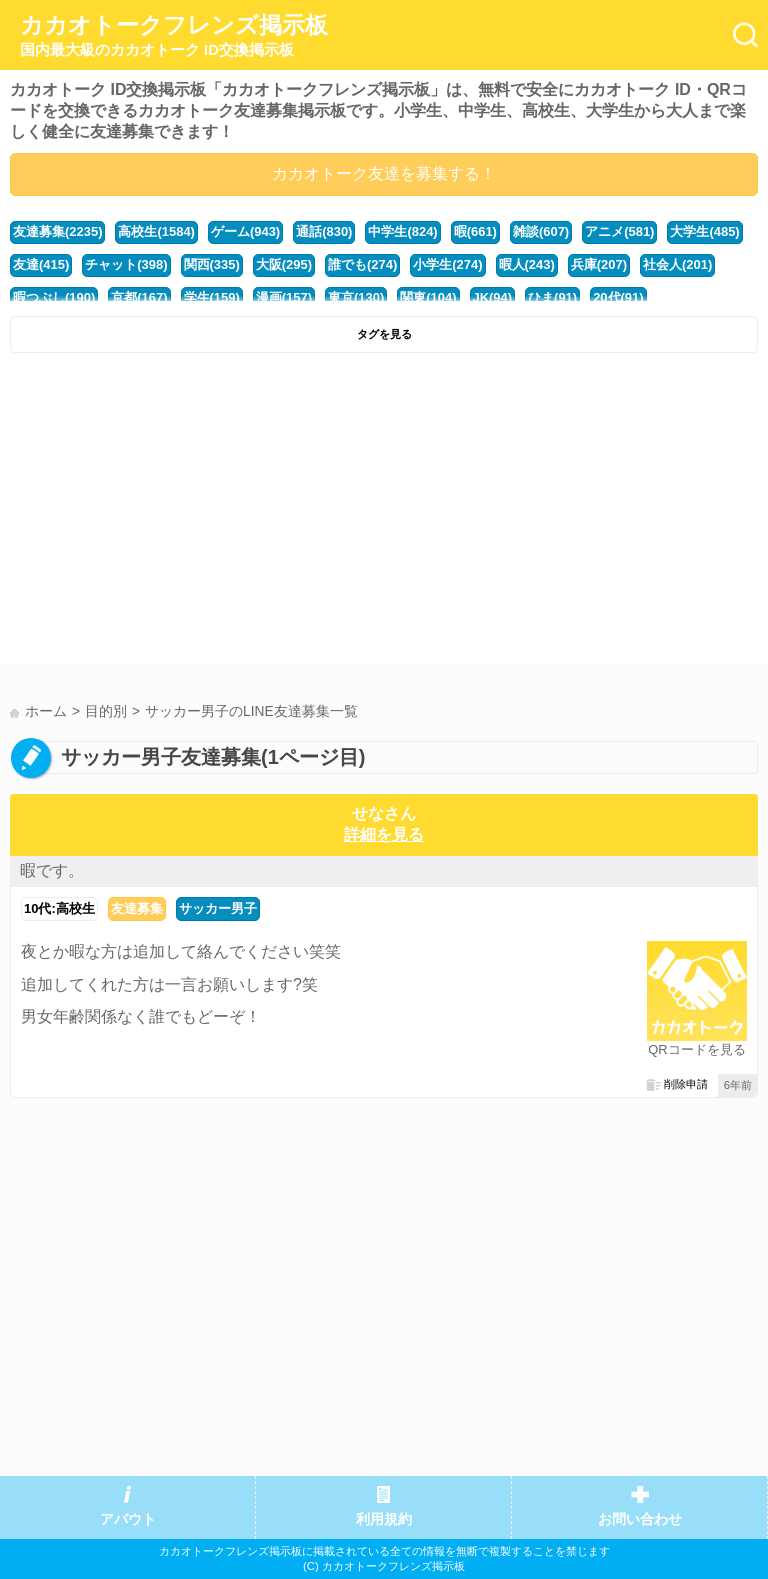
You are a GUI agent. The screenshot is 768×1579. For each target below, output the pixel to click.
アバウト (128, 1519)
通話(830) (324, 231)
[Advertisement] (384, 513)
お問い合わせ (640, 1519)
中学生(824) (402, 231)
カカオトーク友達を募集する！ (384, 173)
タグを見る (384, 334)
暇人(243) (527, 264)
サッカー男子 (218, 908)
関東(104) (428, 297)
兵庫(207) (599, 264)
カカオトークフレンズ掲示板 (174, 36)
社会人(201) (677, 264)
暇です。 (52, 870)
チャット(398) (126, 264)
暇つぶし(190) (54, 297)
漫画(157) (284, 297)
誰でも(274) (362, 264)
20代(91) (618, 297)
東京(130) (356, 297)
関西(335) (212, 264)
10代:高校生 (59, 908)
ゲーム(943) (245, 231)
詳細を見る (384, 834)
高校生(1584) (156, 231)
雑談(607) (541, 231)
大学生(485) (704, 231)
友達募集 (137, 908)
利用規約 (384, 1519)
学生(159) (212, 297)
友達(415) (41, 264)
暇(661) (475, 231)
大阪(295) (284, 264)
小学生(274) (447, 264)
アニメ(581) (619, 231)
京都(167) (139, 297)
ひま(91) (552, 297)
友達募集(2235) (57, 231)
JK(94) (493, 297)
